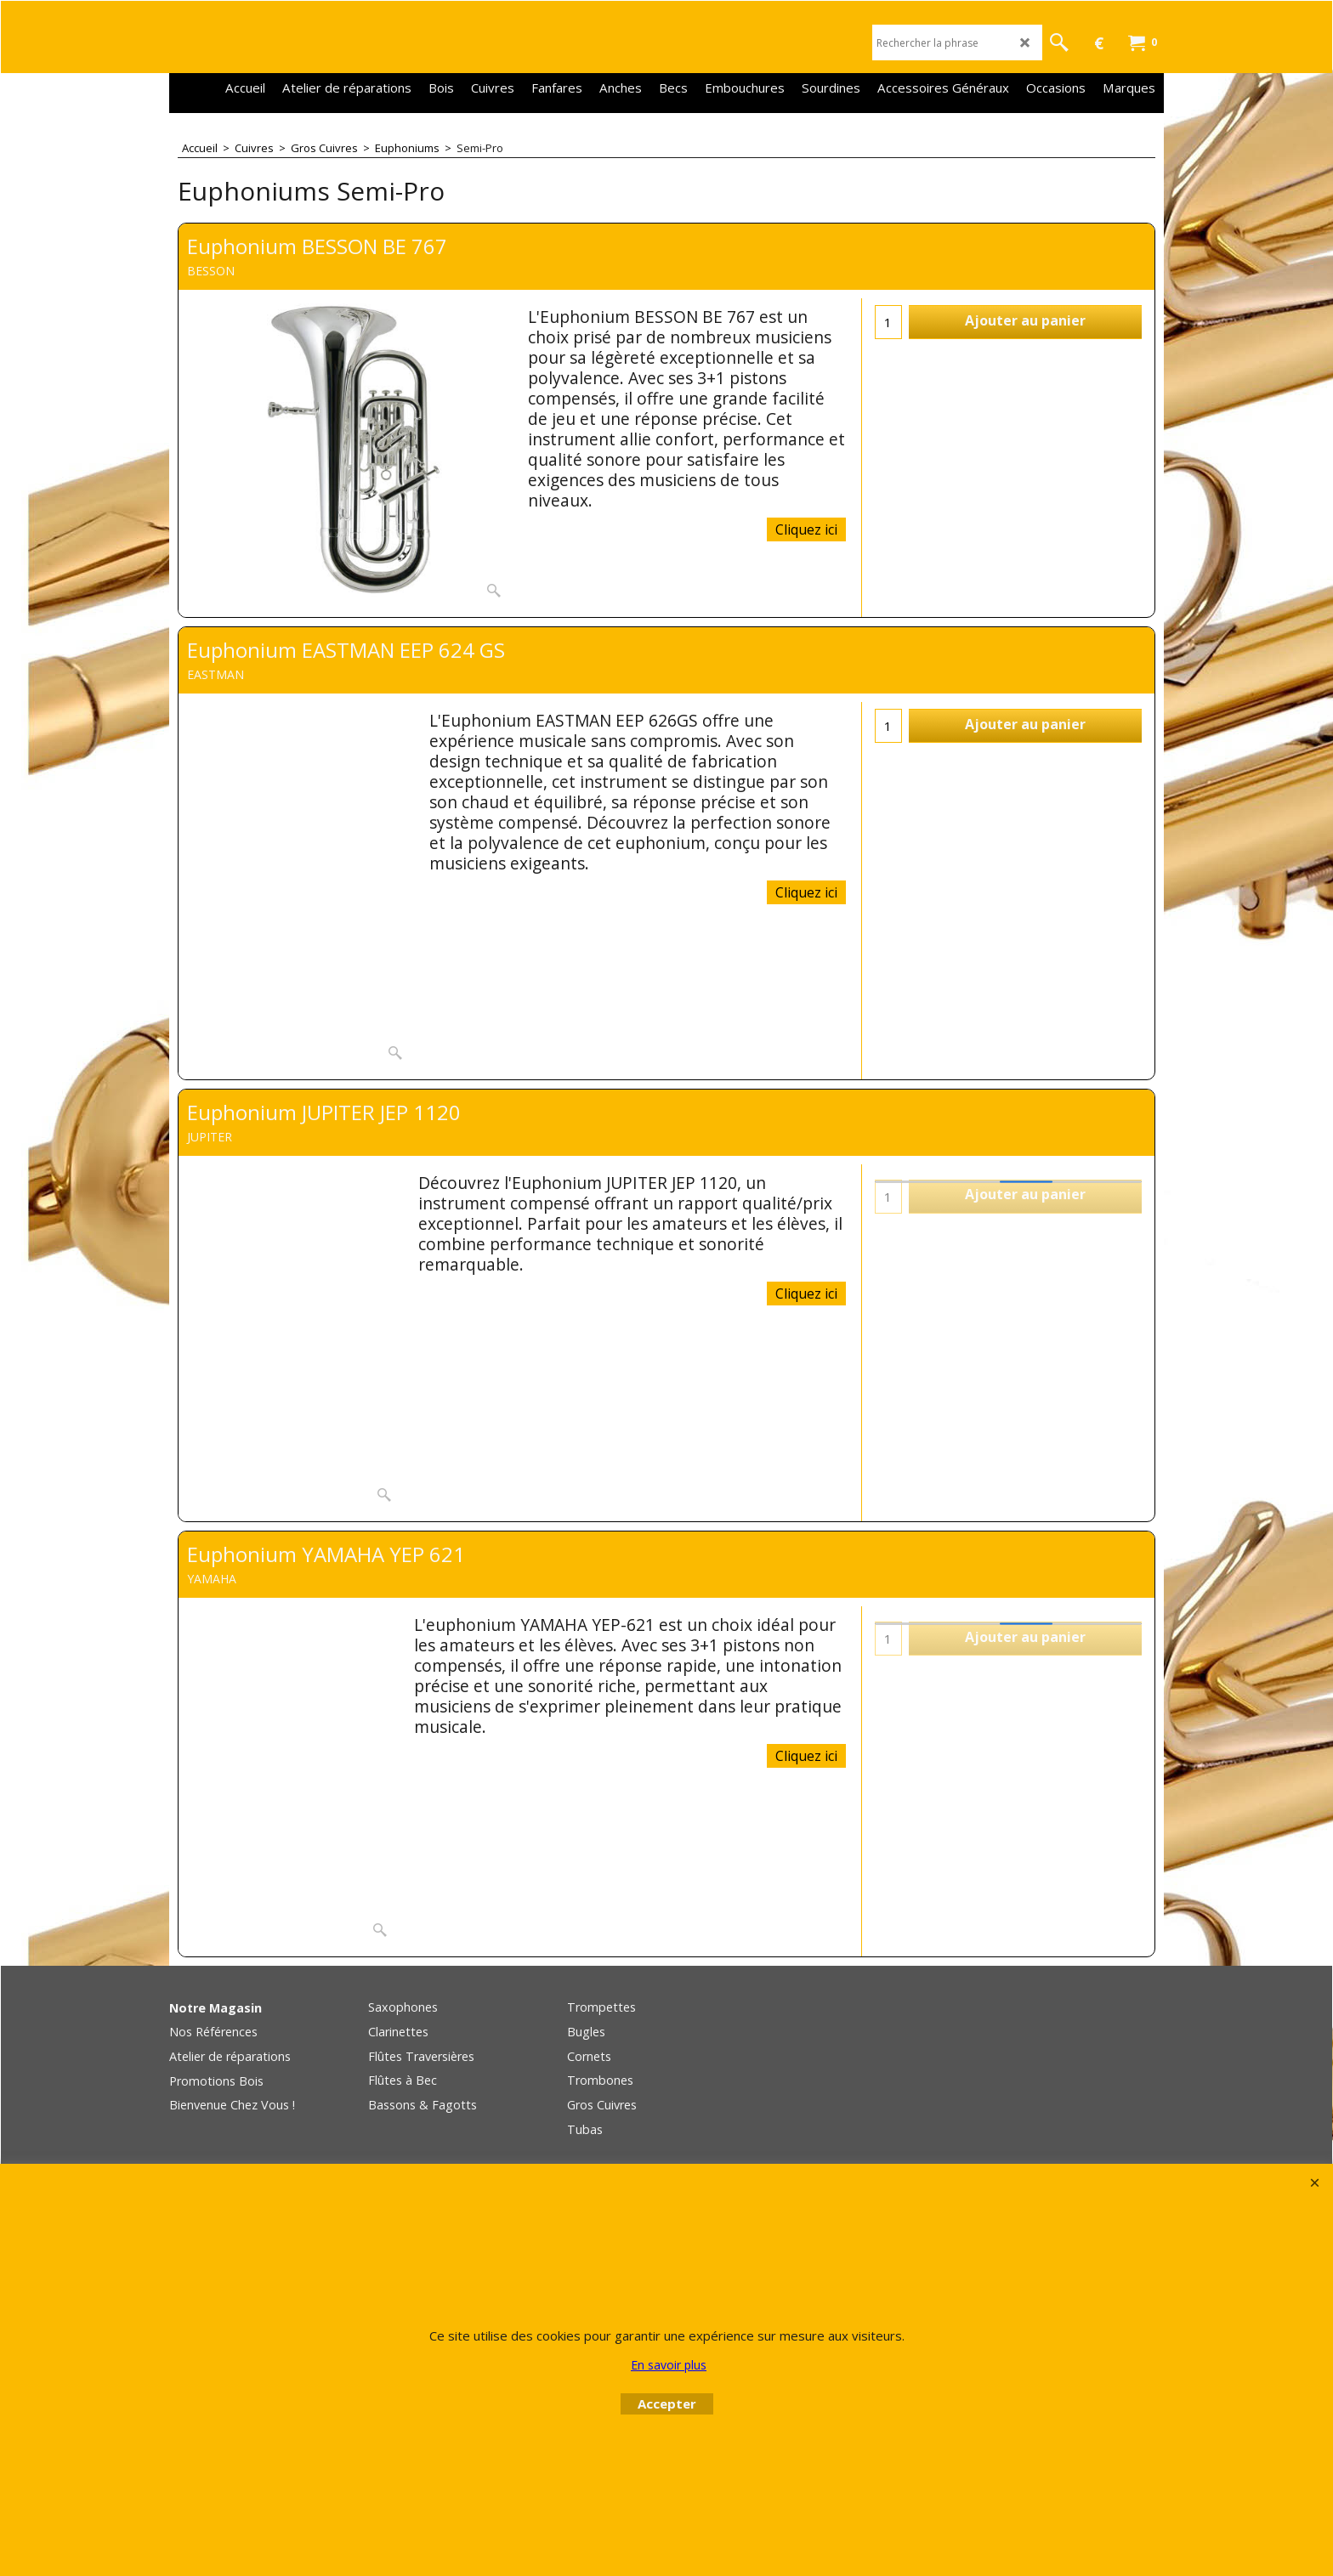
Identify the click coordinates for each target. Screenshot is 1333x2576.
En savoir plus (668, 2365)
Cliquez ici (806, 529)
